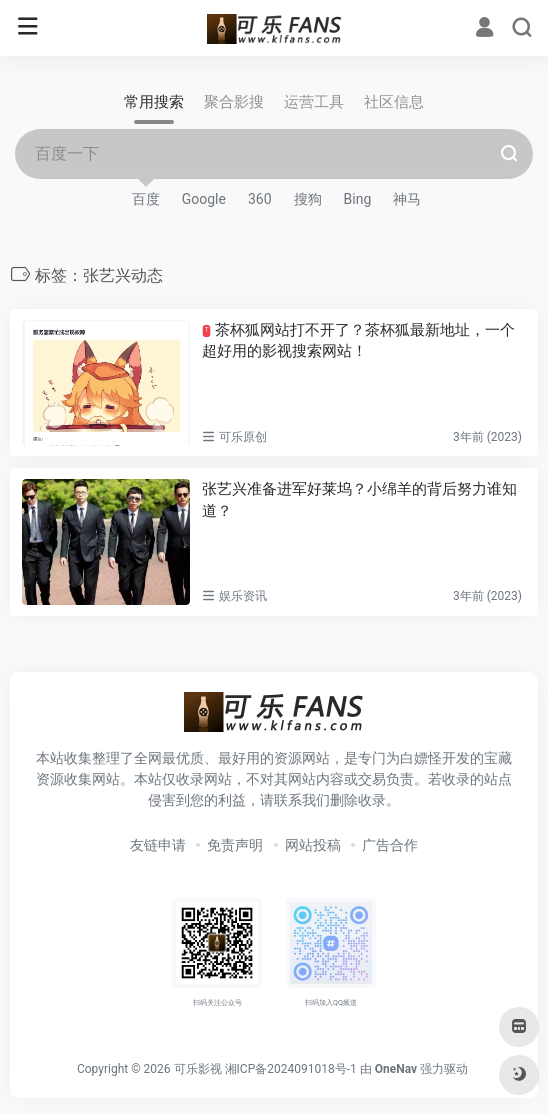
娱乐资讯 (243, 596)
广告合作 (390, 845)
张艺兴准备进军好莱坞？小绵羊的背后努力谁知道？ (359, 499)
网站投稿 (313, 845)
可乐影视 (198, 1069)
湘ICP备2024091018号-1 (291, 1069)
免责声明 (235, 845)
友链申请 (158, 845)
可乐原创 (243, 437)
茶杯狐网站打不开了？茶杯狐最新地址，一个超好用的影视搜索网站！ (358, 340)
